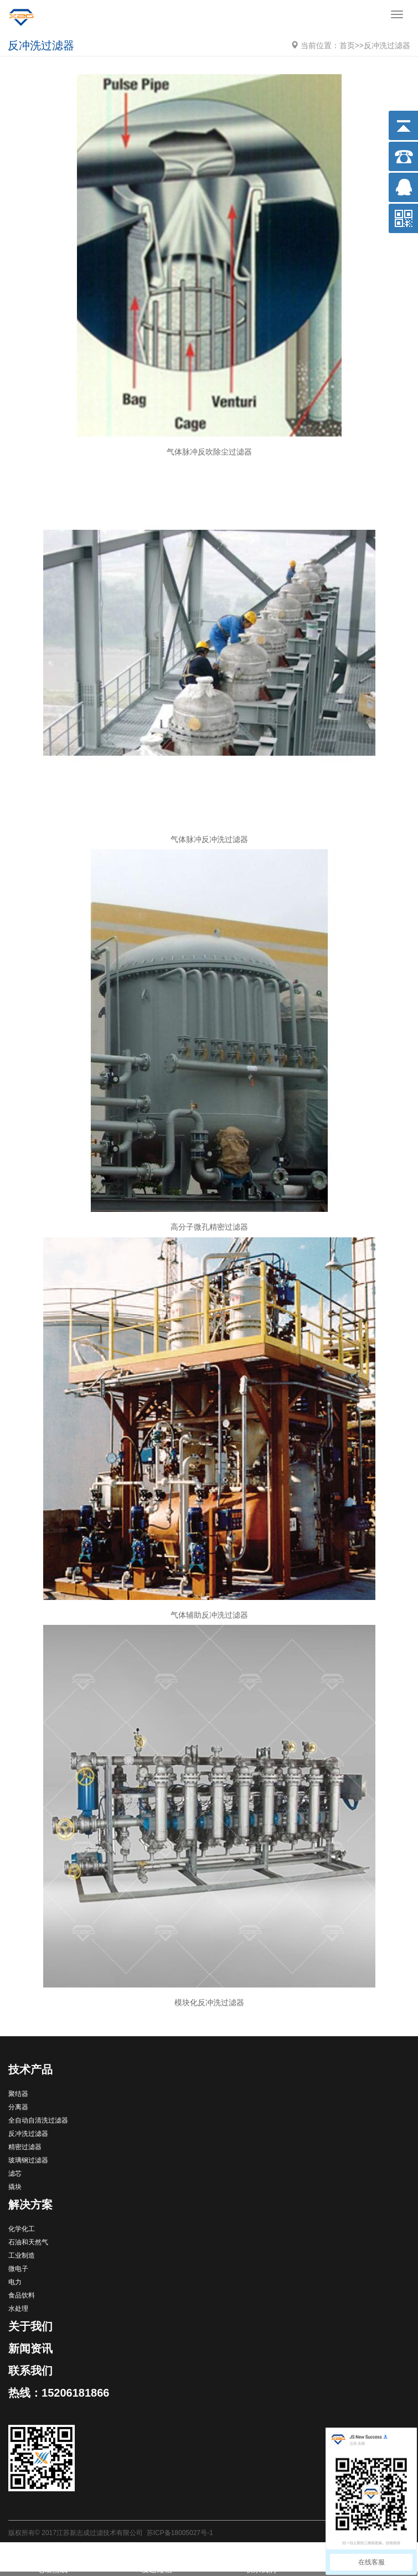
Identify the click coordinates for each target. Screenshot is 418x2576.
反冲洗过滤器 (387, 45)
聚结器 (18, 2094)
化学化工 (21, 2229)
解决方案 (30, 2204)
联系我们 (30, 2371)
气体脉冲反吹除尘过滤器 (209, 451)
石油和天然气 (28, 2242)
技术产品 (30, 2069)
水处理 (18, 2308)
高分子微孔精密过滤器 (209, 1226)
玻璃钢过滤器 (28, 2160)
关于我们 (30, 2326)
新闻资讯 (30, 2348)
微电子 (18, 2269)
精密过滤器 (25, 2147)
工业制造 (21, 2255)
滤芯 (15, 2173)
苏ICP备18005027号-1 (180, 2533)
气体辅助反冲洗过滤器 (209, 1614)
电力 (15, 2282)
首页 (347, 45)
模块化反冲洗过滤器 (209, 2002)
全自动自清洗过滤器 (38, 2120)
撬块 (15, 2187)
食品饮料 (21, 2295)
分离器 (18, 2107)
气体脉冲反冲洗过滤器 (209, 839)
